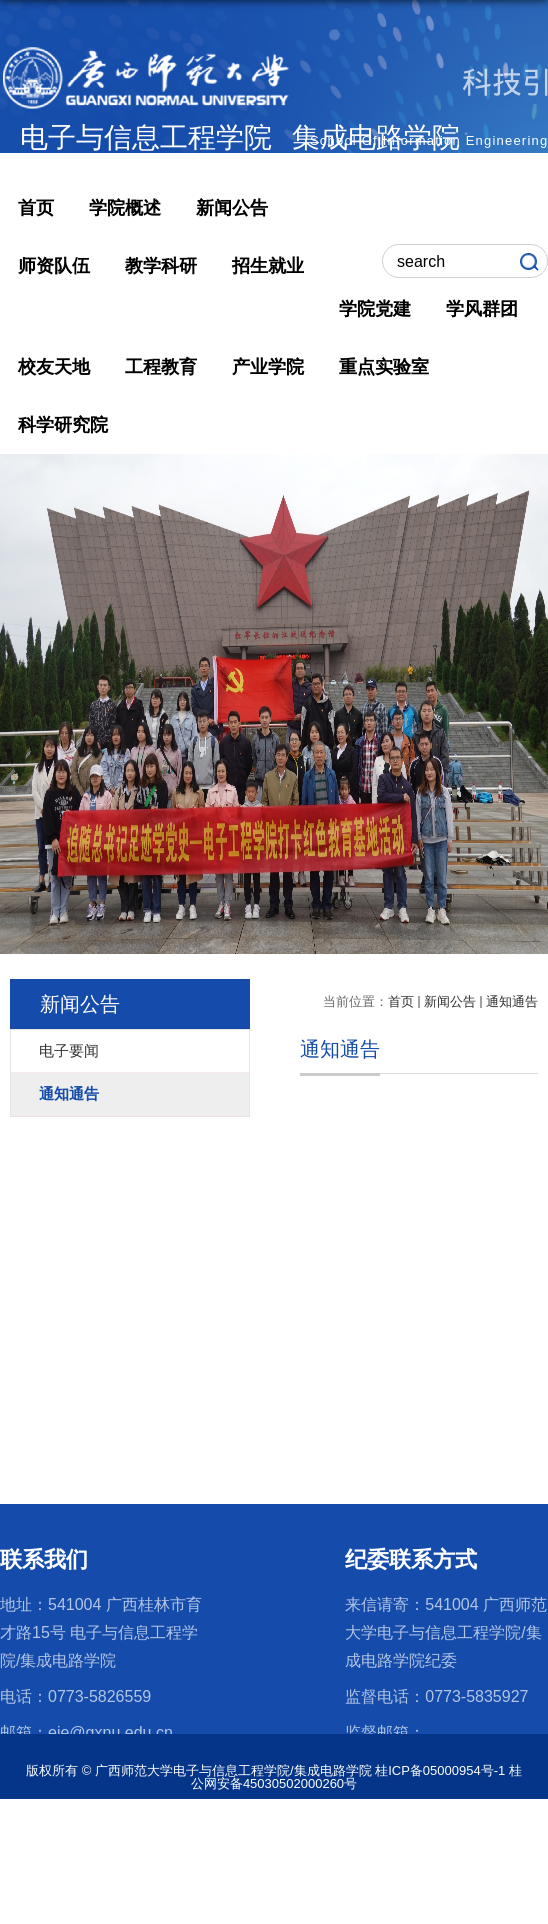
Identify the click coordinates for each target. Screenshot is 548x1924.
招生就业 (268, 266)
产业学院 (268, 367)
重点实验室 (384, 367)
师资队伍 (54, 266)
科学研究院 (63, 425)
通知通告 (512, 1001)
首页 (36, 208)
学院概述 (125, 208)
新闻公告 (232, 208)
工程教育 (161, 367)
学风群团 (482, 309)
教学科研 (161, 266)
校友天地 (54, 367)
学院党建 (375, 309)
